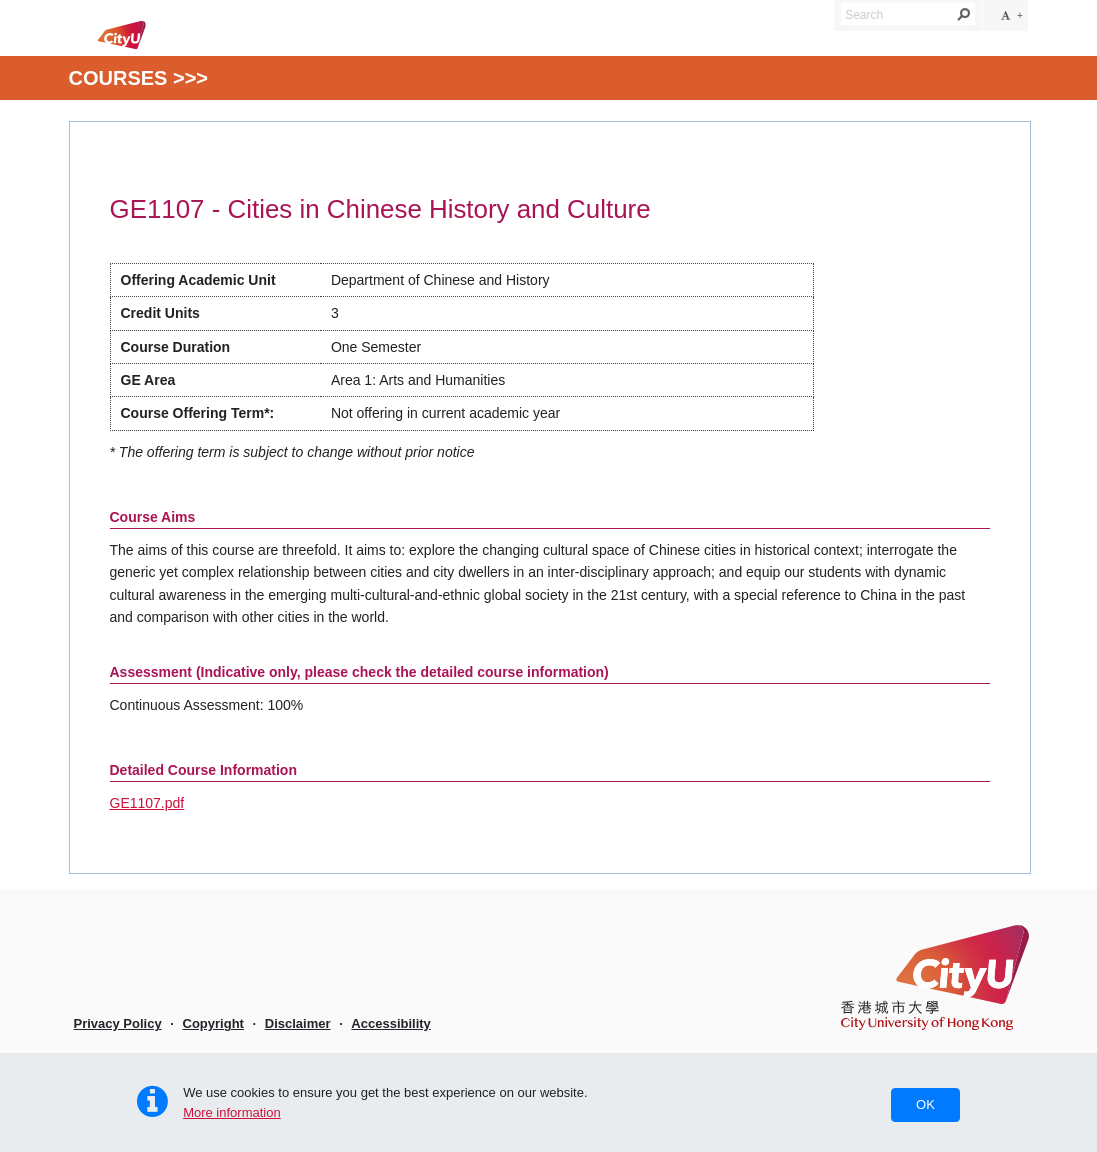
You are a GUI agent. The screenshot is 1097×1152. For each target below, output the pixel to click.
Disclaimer (298, 1023)
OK (925, 1104)
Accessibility (391, 1023)
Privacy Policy (118, 1023)
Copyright (213, 1023)
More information (232, 1112)
